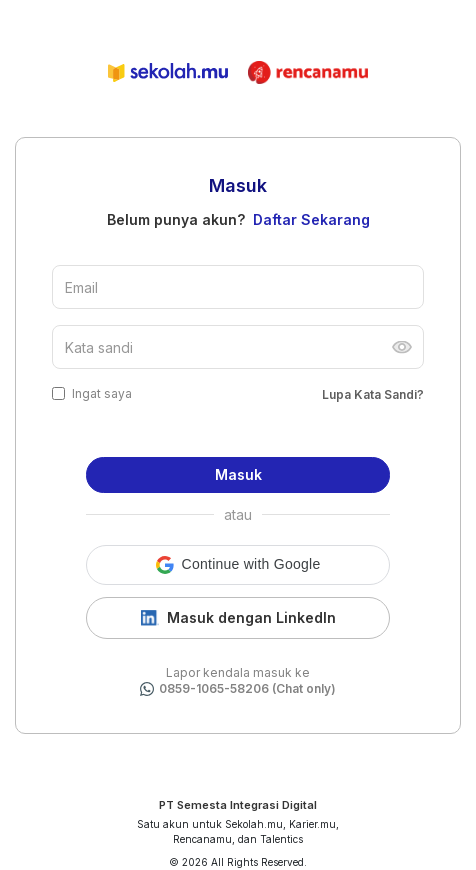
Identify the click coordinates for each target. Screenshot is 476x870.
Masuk (238, 474)
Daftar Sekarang (311, 219)
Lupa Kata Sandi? (373, 394)
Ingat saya (102, 393)
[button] (238, 565)
